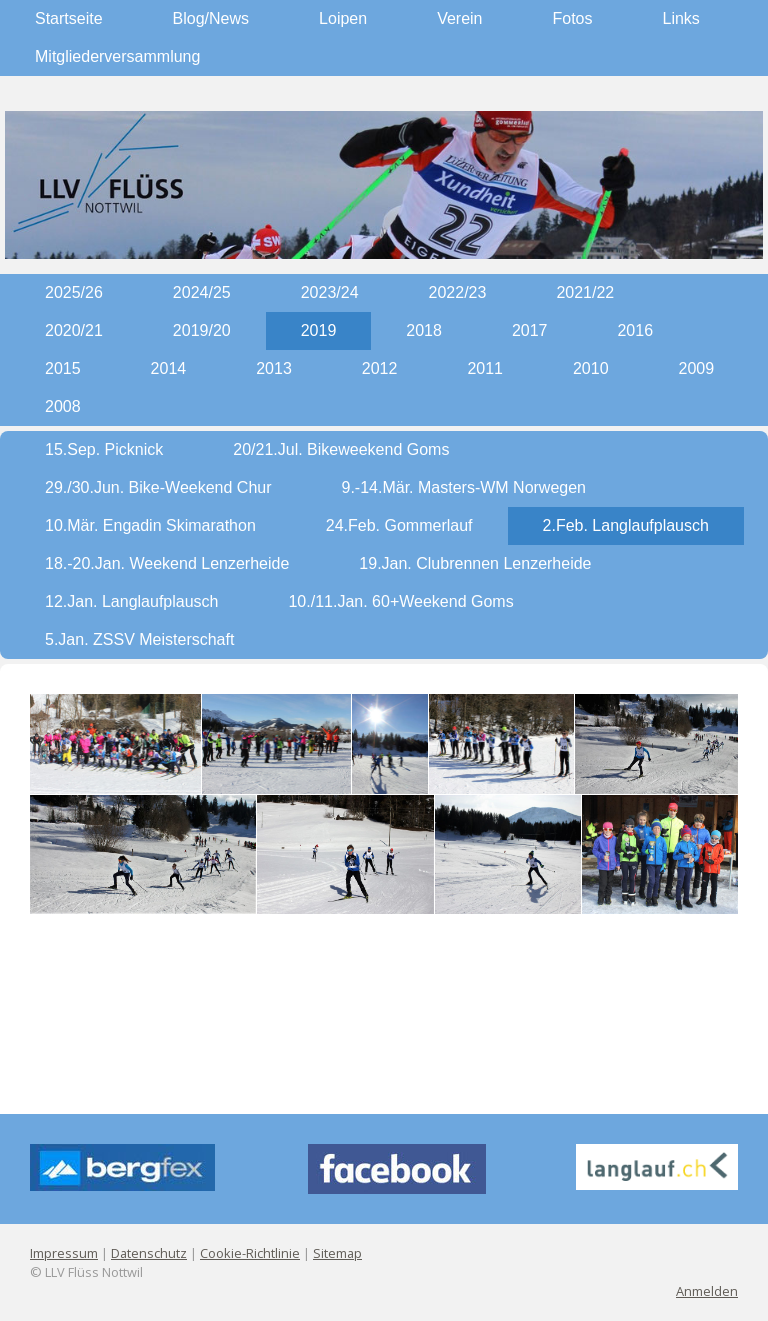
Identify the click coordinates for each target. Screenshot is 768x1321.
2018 (424, 330)
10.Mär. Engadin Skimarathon (150, 525)
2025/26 (74, 292)
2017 (530, 330)
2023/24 (330, 292)
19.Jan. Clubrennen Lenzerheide (475, 563)
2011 (485, 368)
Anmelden (707, 1291)
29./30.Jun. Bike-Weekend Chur (158, 487)
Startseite (69, 18)
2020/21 (74, 330)
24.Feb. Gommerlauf (399, 525)
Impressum (64, 1253)
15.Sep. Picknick (104, 449)
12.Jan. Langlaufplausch (131, 601)
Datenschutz (149, 1253)
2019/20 (202, 330)
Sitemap (337, 1253)
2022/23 (458, 292)
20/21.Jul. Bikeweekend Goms (341, 449)
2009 (697, 368)
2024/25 (202, 292)
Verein (459, 18)
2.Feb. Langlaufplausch (626, 525)
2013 (274, 368)
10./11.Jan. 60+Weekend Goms (400, 601)
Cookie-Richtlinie (250, 1253)
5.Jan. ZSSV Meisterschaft (139, 639)
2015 (63, 368)
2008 (63, 406)
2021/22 (585, 292)
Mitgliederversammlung (117, 56)
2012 (380, 368)
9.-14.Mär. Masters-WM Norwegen (464, 487)
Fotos (573, 18)
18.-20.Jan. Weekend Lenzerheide (167, 563)
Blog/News (211, 18)
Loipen (343, 18)
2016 (635, 330)
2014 (169, 368)
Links (681, 18)
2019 (319, 330)
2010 (591, 368)
